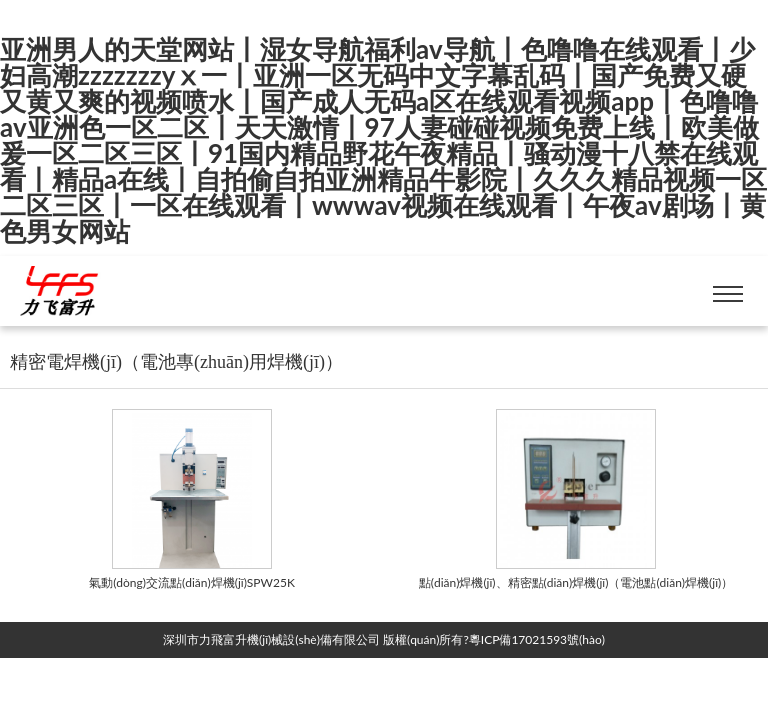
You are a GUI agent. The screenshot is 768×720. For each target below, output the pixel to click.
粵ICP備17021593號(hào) (537, 639)
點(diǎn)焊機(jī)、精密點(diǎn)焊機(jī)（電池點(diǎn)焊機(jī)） (576, 582)
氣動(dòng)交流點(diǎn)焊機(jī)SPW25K (192, 582)
